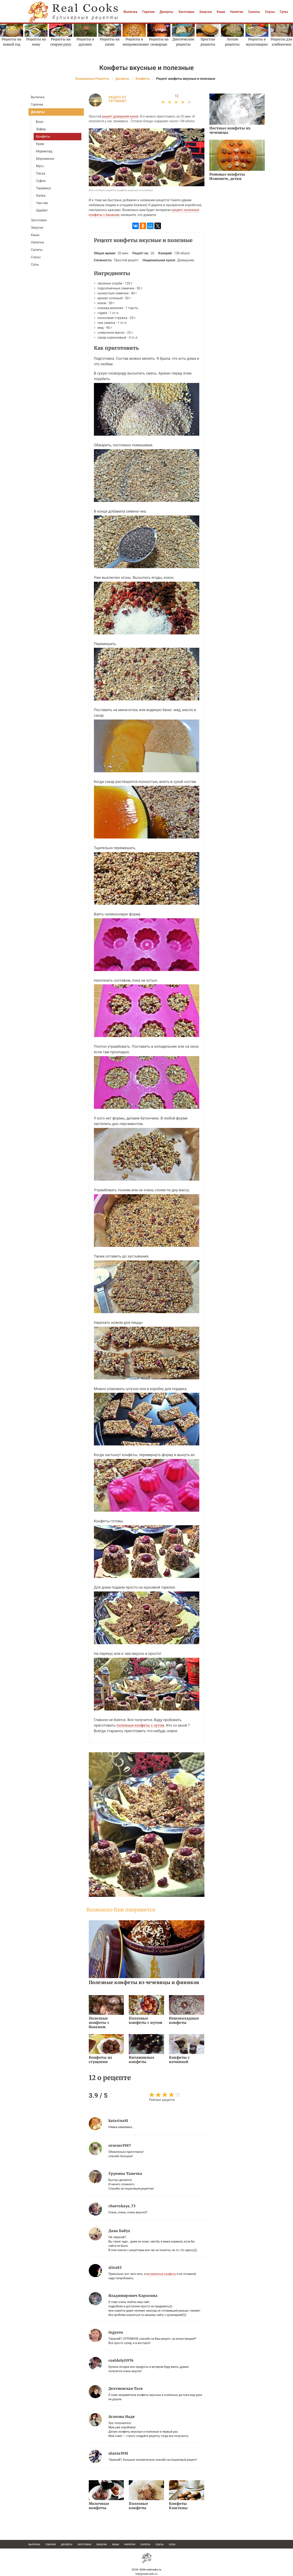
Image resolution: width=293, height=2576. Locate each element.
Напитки (236, 12)
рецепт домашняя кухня (120, 116)
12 (177, 96)
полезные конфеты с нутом (140, 1725)
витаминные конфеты (161, 2274)
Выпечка (130, 12)
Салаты (254, 12)
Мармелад (44, 151)
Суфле (41, 181)
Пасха (40, 173)
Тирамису (43, 188)
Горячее (148, 12)
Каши (221, 12)
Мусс (40, 166)
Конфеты (43, 136)
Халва (41, 196)
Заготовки (186, 12)
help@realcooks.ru (147, 2573)
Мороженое (45, 159)
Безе (39, 122)
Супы (284, 12)
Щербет (42, 210)
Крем (40, 144)
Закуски (205, 12)
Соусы (270, 12)
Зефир (41, 129)
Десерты (166, 12)
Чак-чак (42, 203)
